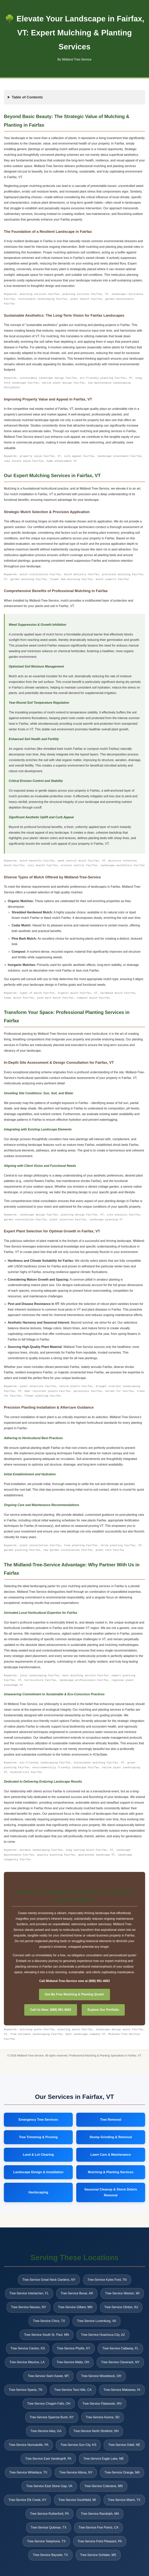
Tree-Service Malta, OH (73, 2362)
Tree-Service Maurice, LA (27, 2362)
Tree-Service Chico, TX (49, 2321)
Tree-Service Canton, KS (27, 2348)
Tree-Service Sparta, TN (25, 2389)
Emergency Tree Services (38, 2119)
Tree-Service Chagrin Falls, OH (48, 2403)
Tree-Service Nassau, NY (28, 2307)
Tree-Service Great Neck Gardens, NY (48, 2279)
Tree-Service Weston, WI (122, 2293)
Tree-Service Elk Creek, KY (27, 2500)
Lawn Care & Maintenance (111, 2154)
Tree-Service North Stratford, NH (96, 2431)
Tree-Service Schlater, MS (98, 2555)
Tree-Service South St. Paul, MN (46, 2334)
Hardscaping (38, 2192)
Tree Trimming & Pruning (38, 2137)
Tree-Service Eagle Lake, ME (103, 2458)
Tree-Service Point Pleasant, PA (100, 2541)
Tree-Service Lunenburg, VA (96, 2321)
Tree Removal (110, 2119)
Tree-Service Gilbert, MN (75, 2307)
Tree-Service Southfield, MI (77, 2500)
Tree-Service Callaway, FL (120, 2348)
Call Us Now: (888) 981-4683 (50, 2009)
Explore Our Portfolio (103, 2009)
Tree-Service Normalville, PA (29, 2444)
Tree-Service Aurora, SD (103, 2417)
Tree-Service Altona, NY (75, 2472)
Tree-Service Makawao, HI (122, 2389)
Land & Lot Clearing (38, 2154)
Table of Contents (27, 97)
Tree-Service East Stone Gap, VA (49, 2486)
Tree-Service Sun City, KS (78, 2444)
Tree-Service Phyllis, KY (73, 2348)
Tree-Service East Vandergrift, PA (48, 2458)
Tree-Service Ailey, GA (46, 2431)
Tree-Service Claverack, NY (120, 2362)
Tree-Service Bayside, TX (50, 2555)
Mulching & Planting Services (110, 2172)
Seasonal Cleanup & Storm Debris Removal (110, 2192)
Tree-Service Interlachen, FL (29, 2293)
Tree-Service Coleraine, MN (103, 2486)
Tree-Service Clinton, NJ (121, 2307)
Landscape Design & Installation (38, 2172)
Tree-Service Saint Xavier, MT (48, 2376)
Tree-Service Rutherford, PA (49, 2513)
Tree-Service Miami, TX (124, 2500)
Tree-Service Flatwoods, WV (102, 2403)
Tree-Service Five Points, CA (99, 2527)
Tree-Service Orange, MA (122, 2472)
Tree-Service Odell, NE (124, 2444)
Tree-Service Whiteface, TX (28, 2472)
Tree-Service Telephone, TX (46, 2541)
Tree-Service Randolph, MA (100, 2513)
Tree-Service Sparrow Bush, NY (52, 2417)
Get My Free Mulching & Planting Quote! (74, 1994)
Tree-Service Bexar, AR (77, 2293)
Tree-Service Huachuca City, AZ (103, 2334)
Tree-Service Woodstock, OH (101, 2376)
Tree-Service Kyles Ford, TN (107, 2279)
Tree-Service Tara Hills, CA (73, 2389)
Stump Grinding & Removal (110, 2137)
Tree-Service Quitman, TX (49, 2527)
